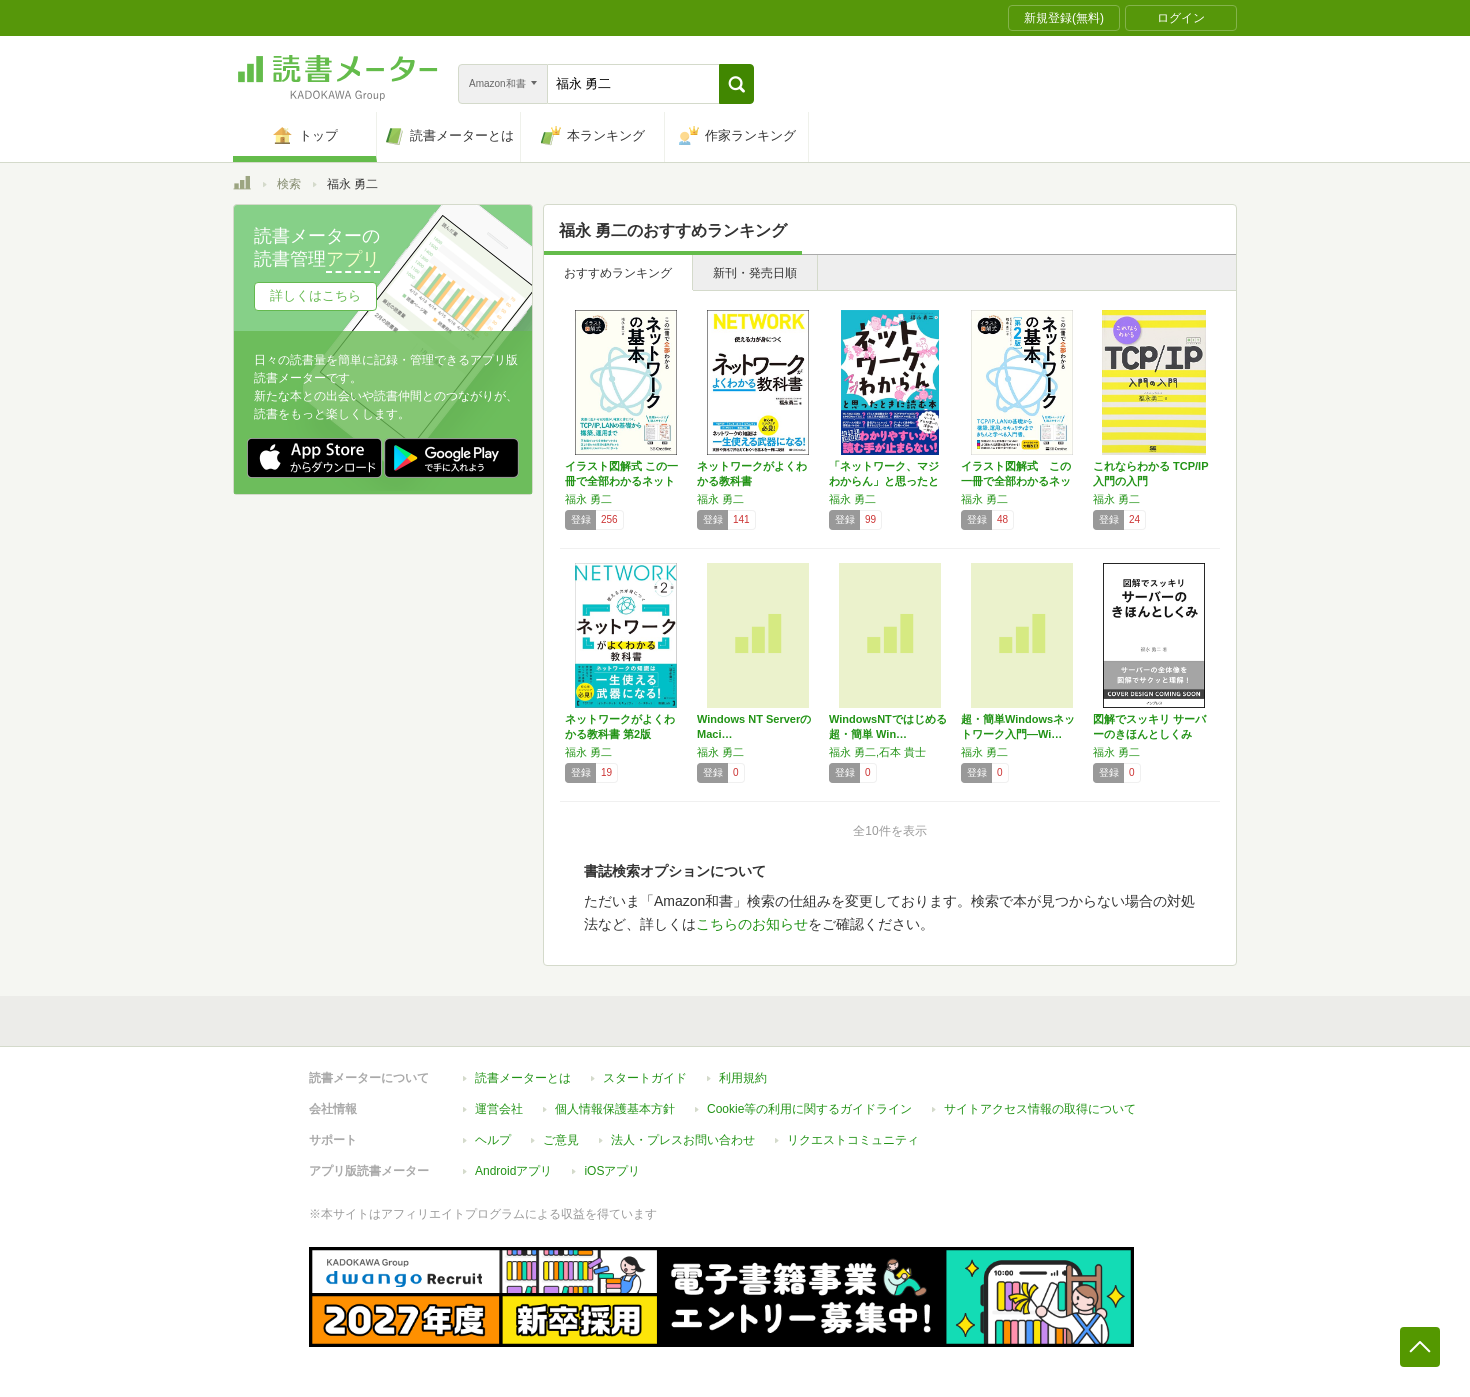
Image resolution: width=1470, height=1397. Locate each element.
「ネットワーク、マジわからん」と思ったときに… (884, 481)
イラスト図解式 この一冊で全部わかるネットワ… (621, 481)
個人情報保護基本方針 (615, 1109)
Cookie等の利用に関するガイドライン (809, 1109)
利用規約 (743, 1078)
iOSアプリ (612, 1171)
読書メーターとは (523, 1078)
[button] (736, 84)
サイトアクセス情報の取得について (1040, 1109)
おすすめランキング (618, 273)
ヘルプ (493, 1140)
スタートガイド (645, 1078)
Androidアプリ (513, 1171)
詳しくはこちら (315, 295)
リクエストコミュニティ (853, 1140)
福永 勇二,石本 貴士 (877, 752)
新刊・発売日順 (755, 273)
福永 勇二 (588, 499)
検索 (289, 184)
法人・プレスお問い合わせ (683, 1140)
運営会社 (499, 1109)
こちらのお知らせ (752, 924)
